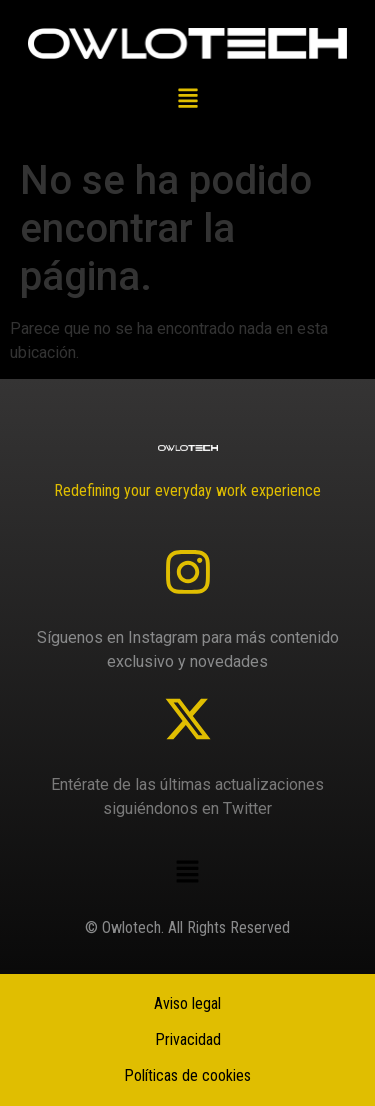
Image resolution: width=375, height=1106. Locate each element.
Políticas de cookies (187, 1075)
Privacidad (188, 1039)
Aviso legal (187, 1003)
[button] (187, 99)
